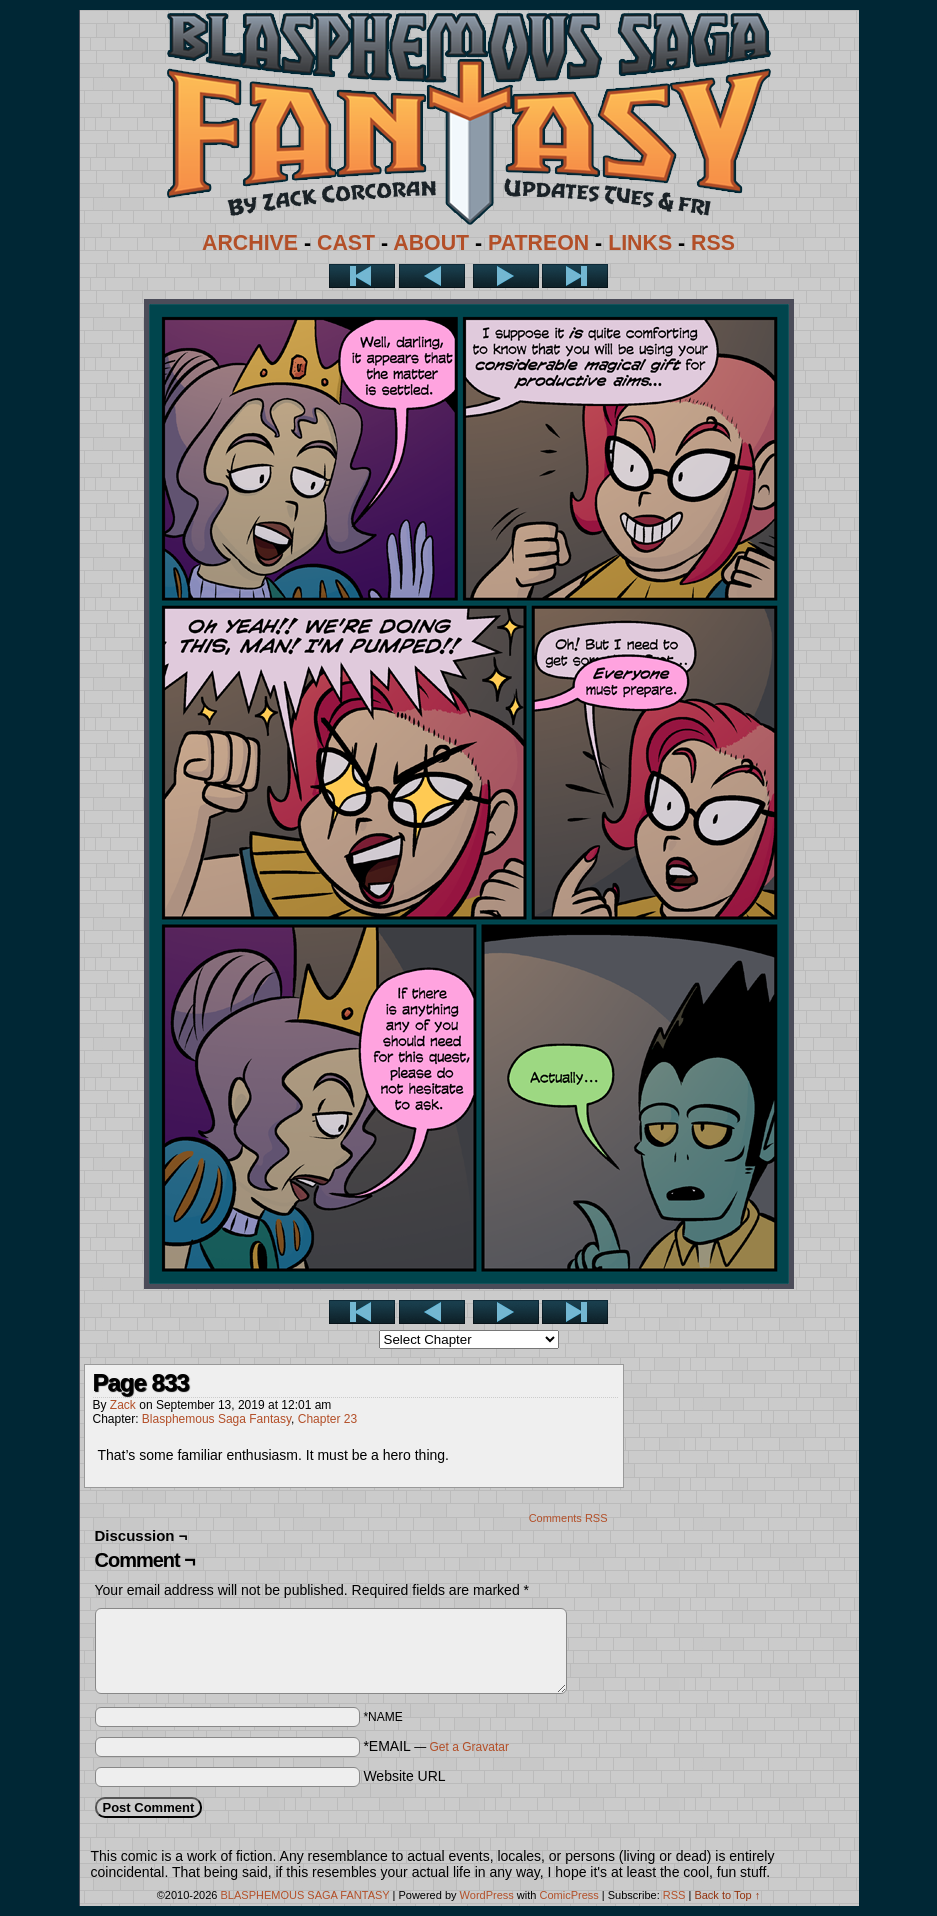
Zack (123, 1405)
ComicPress (568, 1895)
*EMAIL (436, 1746)
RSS (713, 243)
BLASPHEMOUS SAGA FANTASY (305, 1895)
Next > (506, 276)
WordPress (487, 1895)
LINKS (640, 243)
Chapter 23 (327, 1419)
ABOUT (431, 243)
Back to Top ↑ (727, 1895)
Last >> (575, 276)
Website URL (404, 1776)
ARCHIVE (250, 243)
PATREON (538, 243)
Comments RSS (568, 1518)
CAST (346, 243)
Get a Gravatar (469, 1747)
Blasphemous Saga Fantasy (216, 1419)
